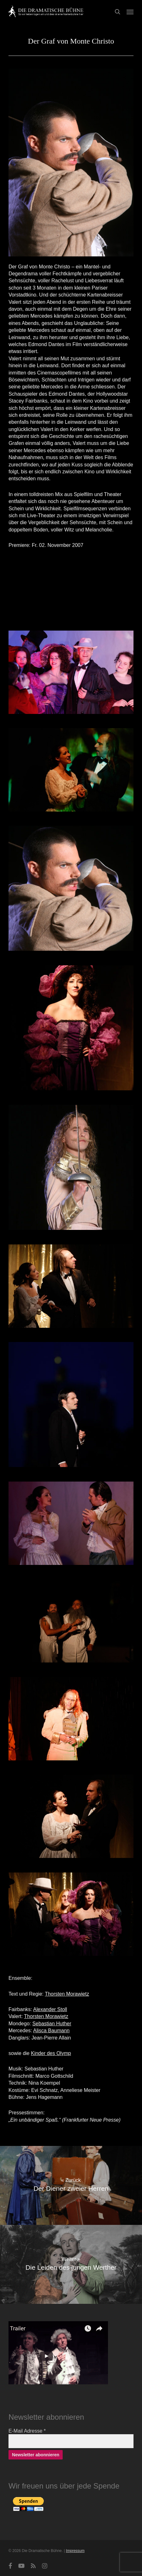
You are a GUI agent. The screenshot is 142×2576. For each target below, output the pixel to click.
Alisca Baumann (51, 2030)
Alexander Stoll (50, 2009)
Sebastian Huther (51, 2023)
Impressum (75, 2551)
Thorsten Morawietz (67, 1994)
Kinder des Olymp (51, 2053)
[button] (130, 12)
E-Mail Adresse (27, 2431)
